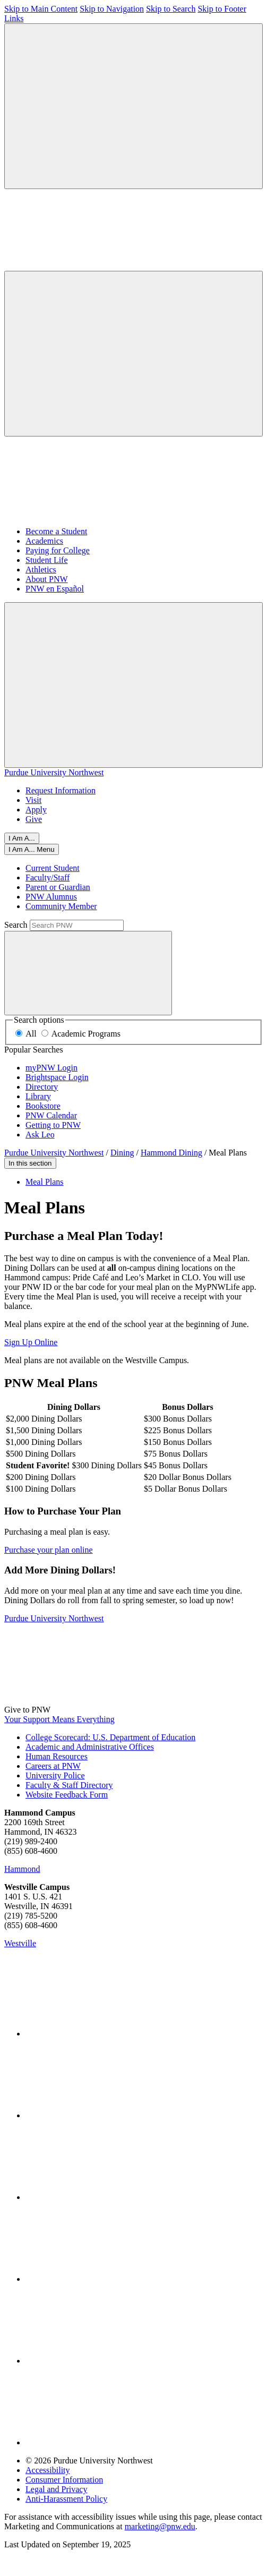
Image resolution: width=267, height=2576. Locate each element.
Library (38, 1096)
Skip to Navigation (112, 8)
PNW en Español (54, 588)
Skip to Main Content (40, 8)
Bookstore (43, 1105)
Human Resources (56, 1756)
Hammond (22, 1868)
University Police (55, 1775)
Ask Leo (40, 1134)
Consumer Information (64, 2479)
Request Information (60, 790)
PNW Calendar (51, 1115)
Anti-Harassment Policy (66, 2498)
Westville (20, 1943)
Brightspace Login (57, 1077)
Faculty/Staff (47, 877)
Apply (36, 809)
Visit (33, 800)
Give (33, 819)
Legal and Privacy (56, 2489)
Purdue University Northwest (54, 772)
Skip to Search (170, 8)
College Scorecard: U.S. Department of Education (110, 1737)
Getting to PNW (53, 1124)
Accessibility (47, 2470)
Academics (44, 540)
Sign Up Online (30, 1342)
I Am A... (21, 838)
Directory (41, 1086)
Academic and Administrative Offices (89, 1746)
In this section (30, 1163)
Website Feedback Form (66, 1794)
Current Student (52, 867)
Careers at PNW (53, 1765)
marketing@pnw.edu (160, 2526)
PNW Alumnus (51, 896)
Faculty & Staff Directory (69, 1785)
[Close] (31, 849)
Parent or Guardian (57, 887)
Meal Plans (44, 1181)
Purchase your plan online (48, 1549)
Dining (122, 1152)
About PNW (46, 579)
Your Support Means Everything (59, 1719)
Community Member (61, 906)
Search (16, 924)
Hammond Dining (171, 1152)
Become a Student (56, 531)
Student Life (46, 559)
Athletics (40, 569)
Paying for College (57, 550)
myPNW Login (51, 1067)
